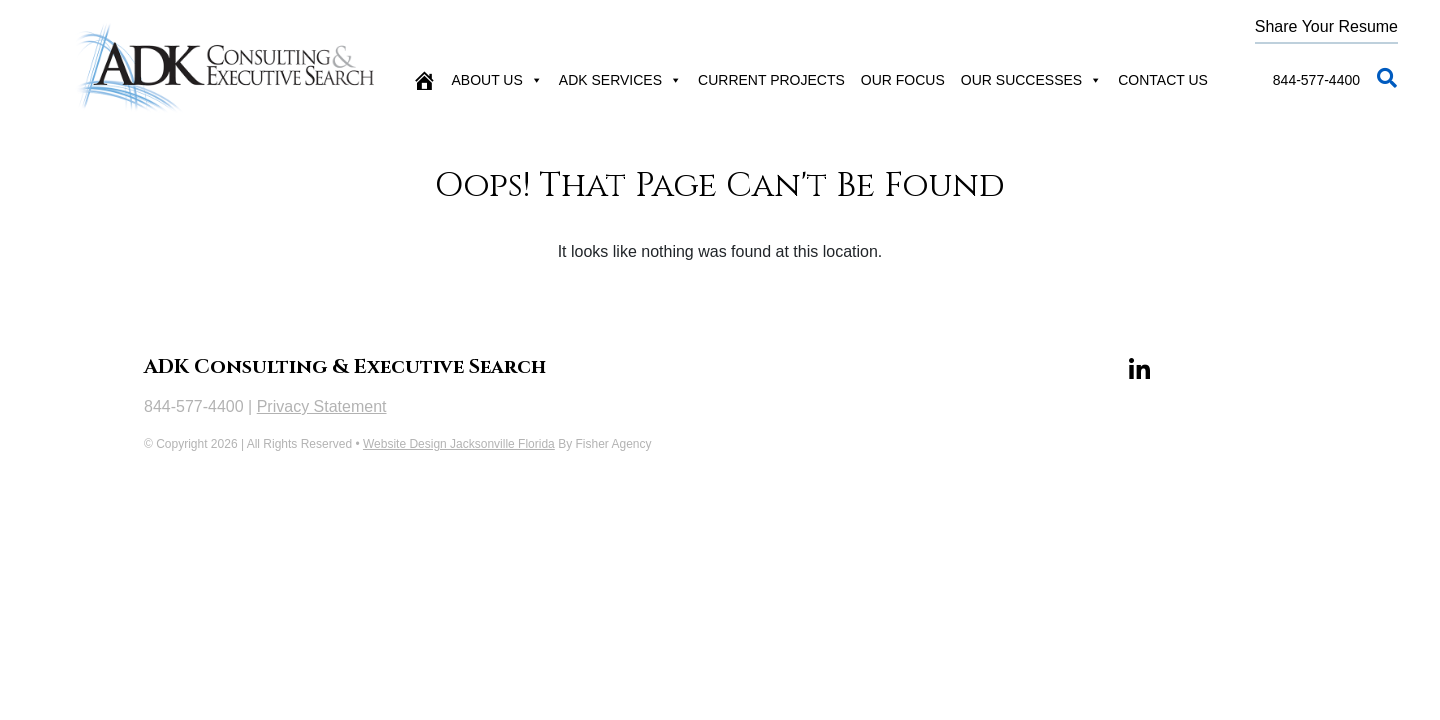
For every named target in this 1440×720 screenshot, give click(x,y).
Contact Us (1163, 80)
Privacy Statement (322, 406)
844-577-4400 (1316, 80)
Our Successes (1031, 80)
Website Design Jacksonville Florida (459, 444)
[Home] (424, 80)
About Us (497, 80)
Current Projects (771, 80)
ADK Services (620, 80)
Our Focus (903, 80)
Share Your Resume (1326, 26)
